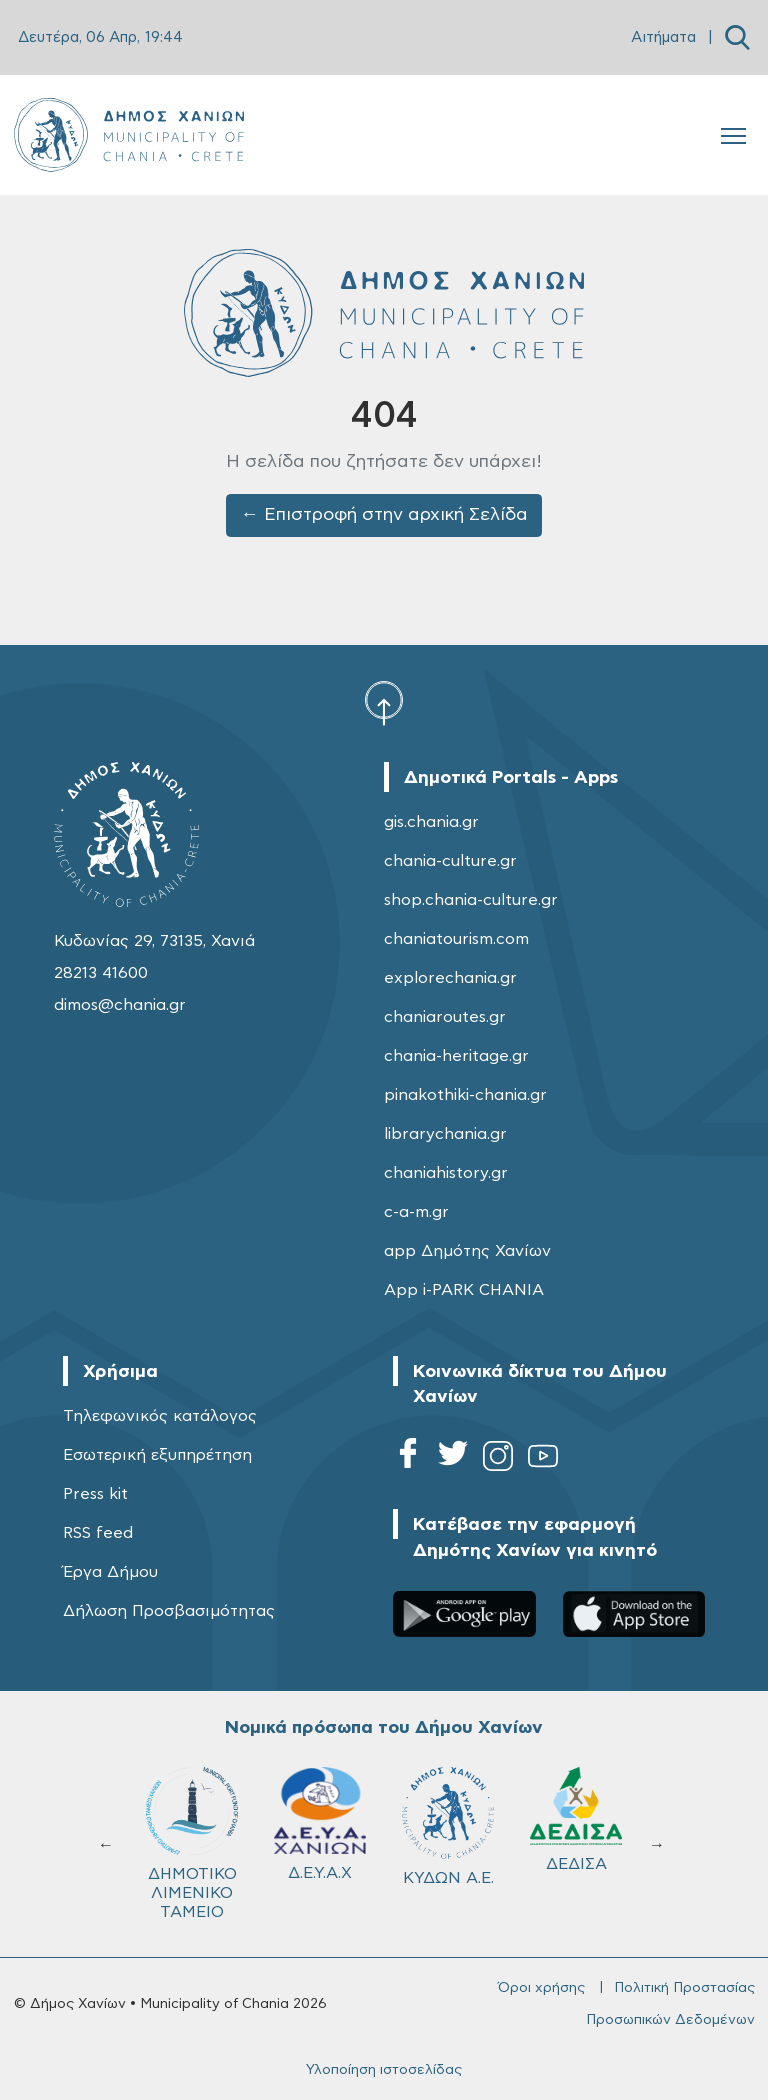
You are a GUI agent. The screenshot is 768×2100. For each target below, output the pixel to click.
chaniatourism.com (456, 939)
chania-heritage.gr (456, 1056)
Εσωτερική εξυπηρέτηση (157, 1455)
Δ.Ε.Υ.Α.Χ (320, 1824)
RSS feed (98, 1533)
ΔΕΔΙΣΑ (576, 1819)
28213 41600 (101, 973)
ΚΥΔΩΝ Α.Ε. (448, 1826)
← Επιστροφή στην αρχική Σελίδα (384, 515)
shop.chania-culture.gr (471, 900)
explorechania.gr (450, 978)
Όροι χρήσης (541, 1988)
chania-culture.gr (450, 861)
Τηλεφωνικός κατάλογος (160, 1416)
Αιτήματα (663, 37)
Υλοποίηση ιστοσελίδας (384, 2070)
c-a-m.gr (416, 1212)
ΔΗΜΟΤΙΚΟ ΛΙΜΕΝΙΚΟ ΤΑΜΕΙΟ (192, 1843)
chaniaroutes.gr (445, 1017)
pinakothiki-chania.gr (465, 1095)
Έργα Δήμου (110, 1572)
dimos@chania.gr (120, 1005)
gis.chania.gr (431, 822)
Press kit (95, 1494)
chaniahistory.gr (446, 1173)
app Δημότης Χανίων (467, 1251)
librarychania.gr (445, 1134)
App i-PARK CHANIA (464, 1290)
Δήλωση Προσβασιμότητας (169, 1611)
